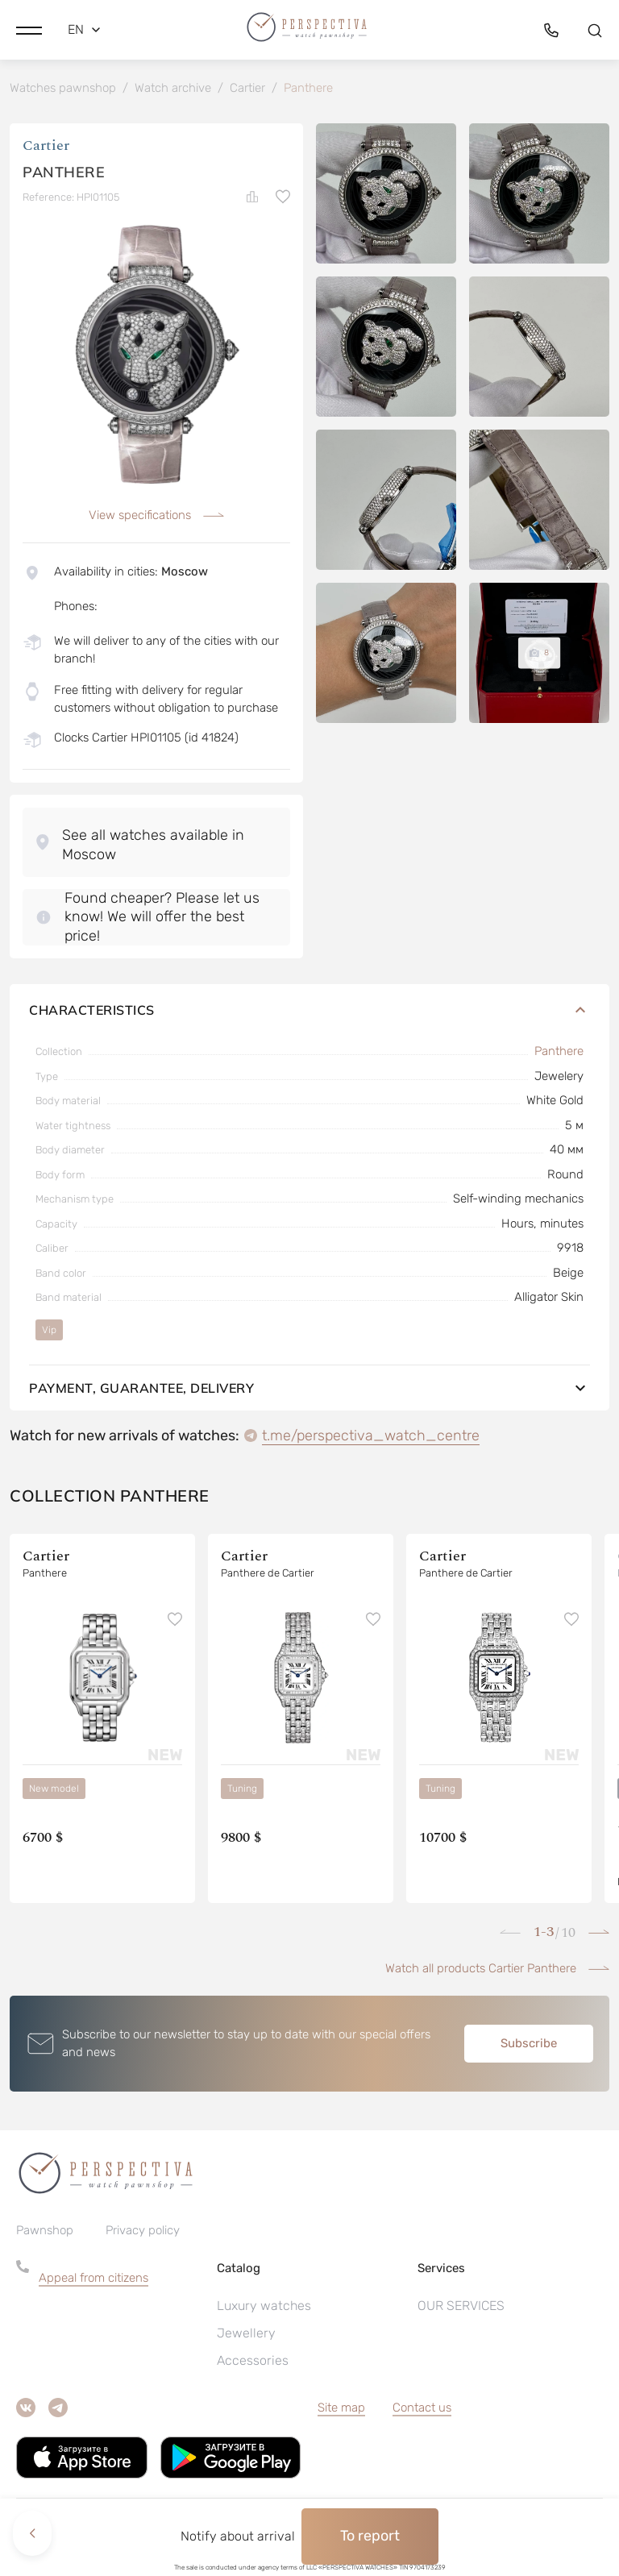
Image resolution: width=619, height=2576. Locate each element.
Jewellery (246, 2336)
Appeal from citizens (93, 2281)
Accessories (253, 2363)
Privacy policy (143, 2233)
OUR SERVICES (461, 2308)
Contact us (422, 2411)
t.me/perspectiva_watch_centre (371, 1438)
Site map (341, 2411)
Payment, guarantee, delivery (309, 1390)
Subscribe (529, 2045)
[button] (29, 28)
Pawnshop (44, 2233)
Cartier (46, 148)
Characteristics (309, 1013)
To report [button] (370, 2536)
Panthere (559, 1054)
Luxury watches (264, 2308)
